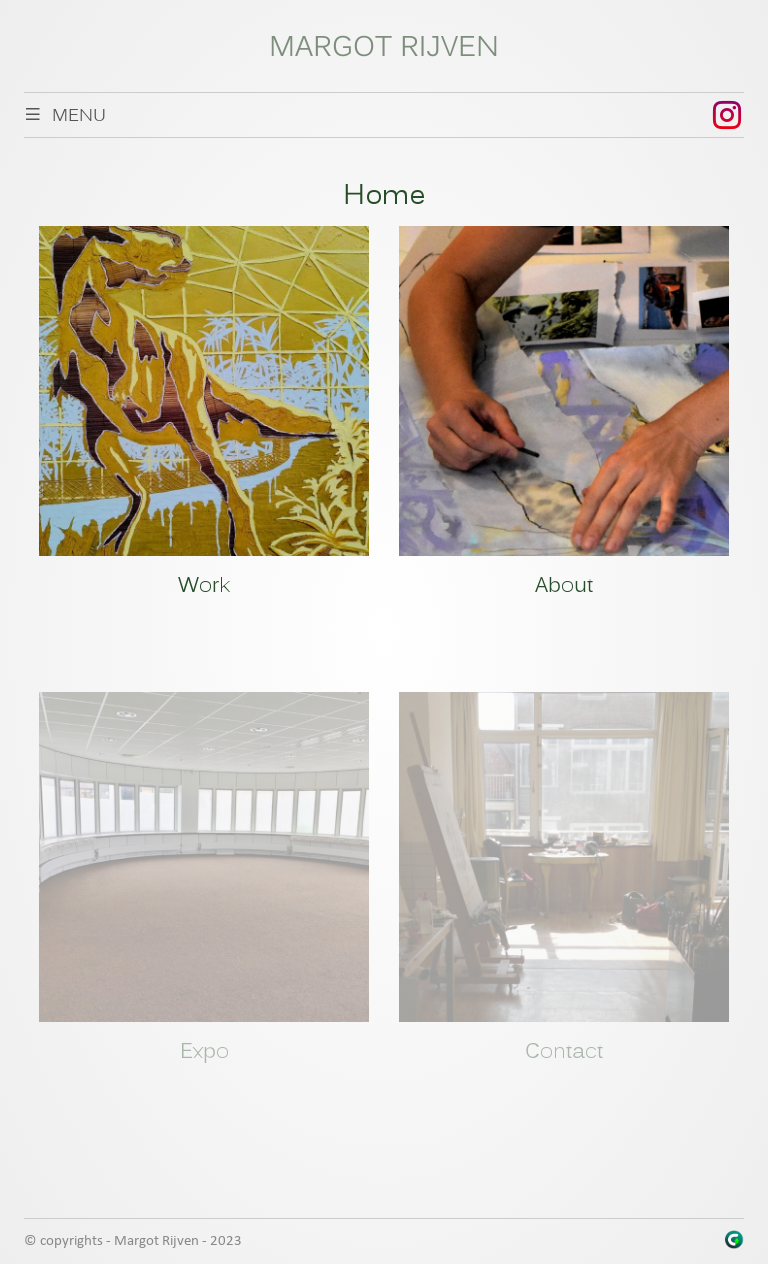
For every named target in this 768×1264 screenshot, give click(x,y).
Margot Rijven (384, 49)
